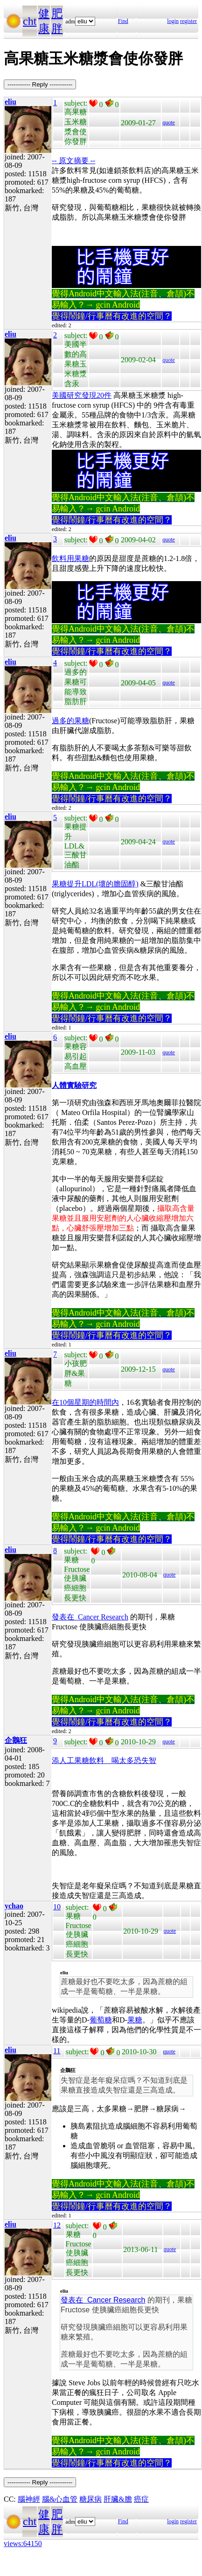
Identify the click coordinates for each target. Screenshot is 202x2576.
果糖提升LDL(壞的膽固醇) (95, 884)
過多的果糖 (70, 721)
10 (57, 1907)
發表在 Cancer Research (90, 1617)
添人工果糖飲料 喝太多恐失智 (104, 1760)
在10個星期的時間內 (85, 1402)
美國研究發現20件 (81, 395)
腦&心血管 (59, 2499)
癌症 (141, 2499)
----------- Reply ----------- (39, 84)
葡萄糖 (101, 2020)
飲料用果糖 (70, 558)
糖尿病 (90, 2499)
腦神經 (29, 2499)
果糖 (134, 2020)
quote (168, 122)
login (173, 21)
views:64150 (23, 2543)
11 (56, 2051)
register (188, 21)
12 (57, 2225)
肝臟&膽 (118, 2499)
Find (123, 21)
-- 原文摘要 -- (73, 161)
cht (29, 21)
